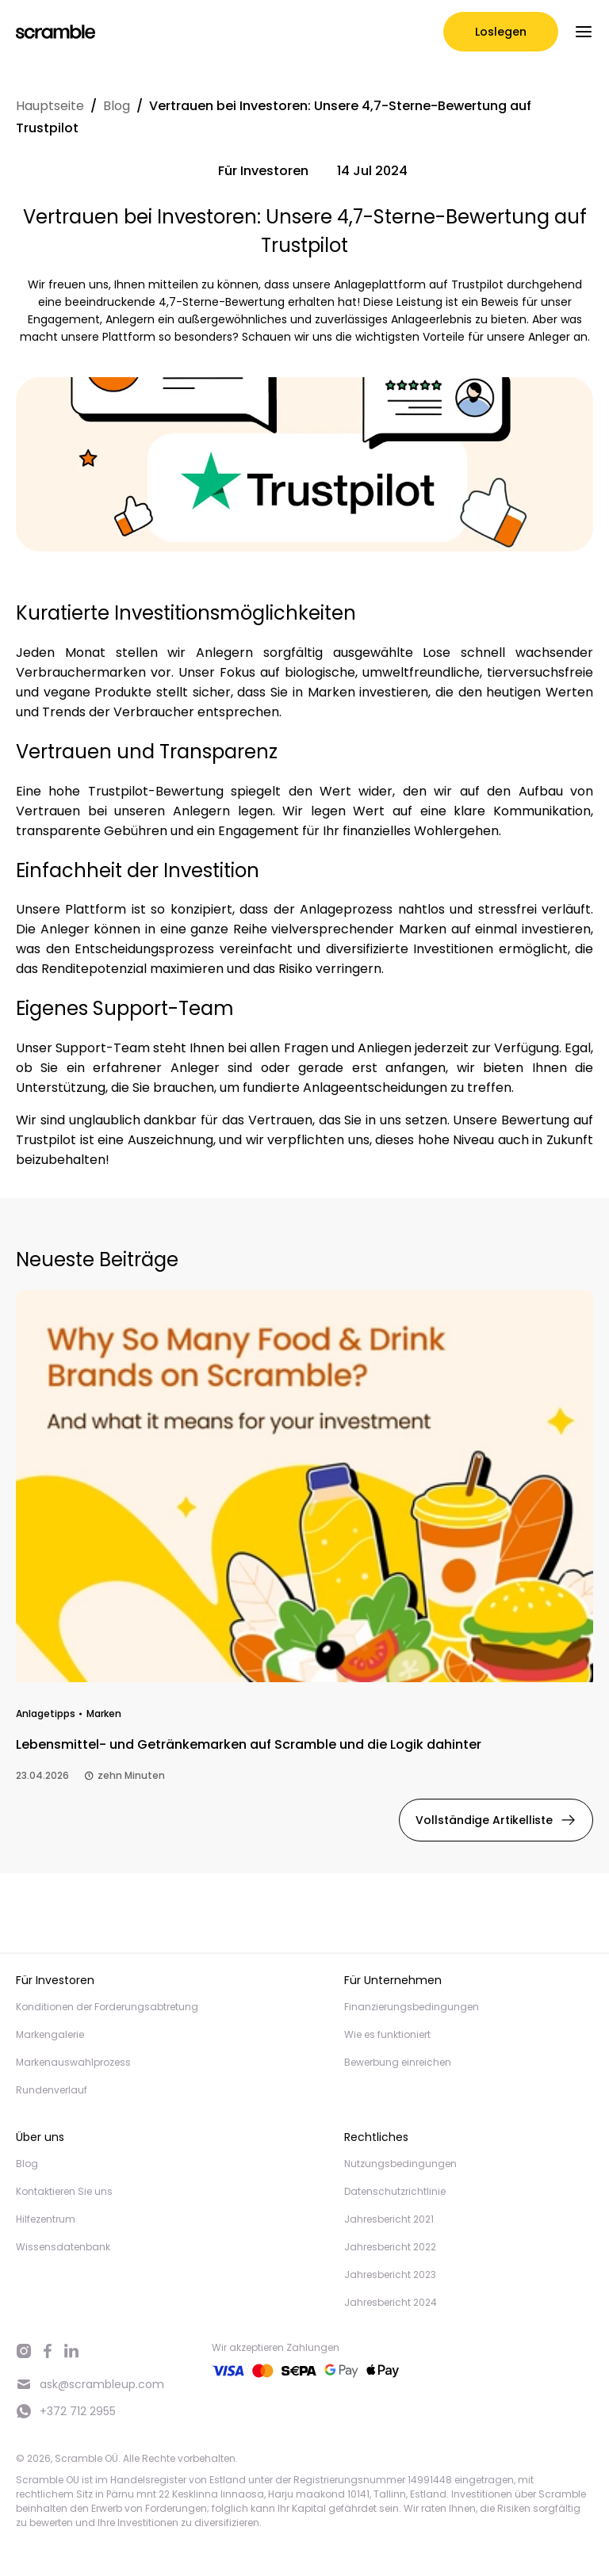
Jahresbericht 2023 (390, 2274)
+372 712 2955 (66, 2411)
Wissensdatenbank (63, 2247)
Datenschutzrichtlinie (395, 2191)
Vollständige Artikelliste (496, 1820)
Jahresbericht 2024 (390, 2302)
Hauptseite (50, 106)
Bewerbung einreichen (397, 2062)
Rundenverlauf (51, 2090)
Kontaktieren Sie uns (64, 2191)
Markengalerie (50, 2034)
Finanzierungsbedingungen (411, 2006)
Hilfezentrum (45, 2219)
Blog (116, 106)
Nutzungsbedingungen (400, 2163)
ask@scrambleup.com (90, 2384)
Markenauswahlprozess (73, 2062)
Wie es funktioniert (387, 2034)
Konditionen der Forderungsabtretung (107, 2006)
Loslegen (501, 32)
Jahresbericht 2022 (390, 2247)
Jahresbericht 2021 (389, 2219)
